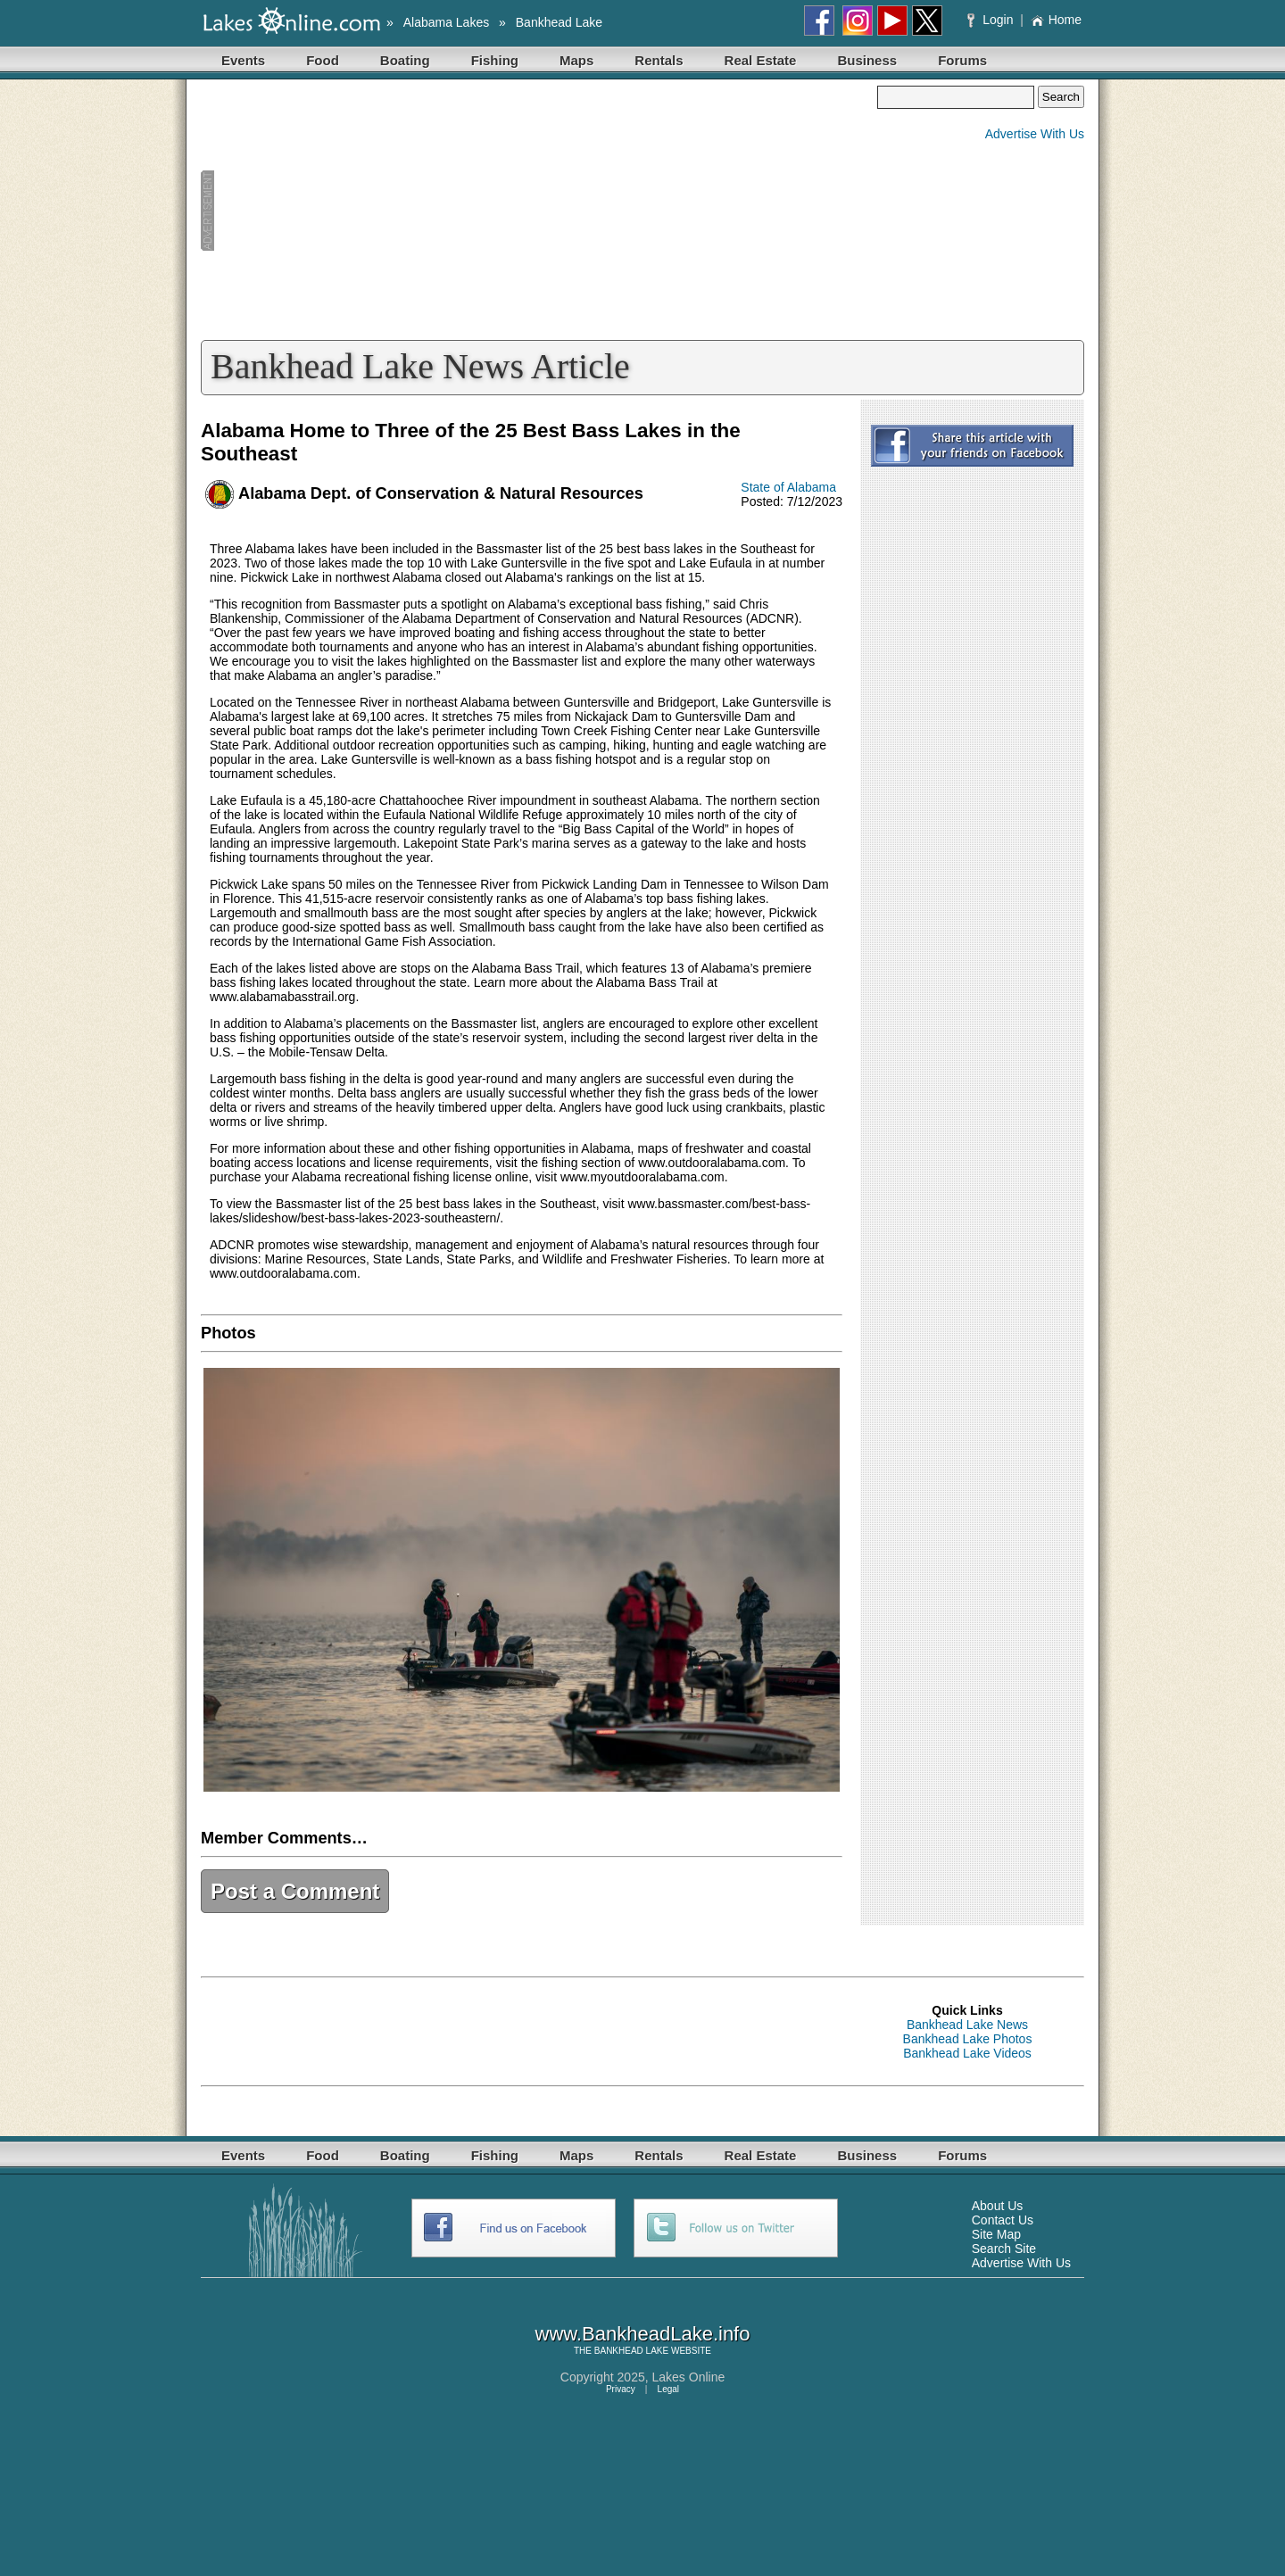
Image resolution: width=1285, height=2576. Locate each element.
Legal (668, 2389)
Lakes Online (688, 2377)
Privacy (620, 2389)
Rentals (658, 60)
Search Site (1004, 2248)
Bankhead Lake (559, 22)
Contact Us (1002, 2220)
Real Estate (761, 60)
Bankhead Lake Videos (967, 2053)
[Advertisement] (539, 210)
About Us (998, 2206)
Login (991, 19)
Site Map (996, 2234)
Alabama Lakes (446, 22)
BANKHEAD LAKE (631, 2351)
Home (1056, 19)
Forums (962, 60)
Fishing (494, 60)
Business (867, 60)
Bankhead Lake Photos (967, 2039)
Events (243, 60)
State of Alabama (788, 487)
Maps (576, 60)
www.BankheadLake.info (642, 2334)
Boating (405, 60)
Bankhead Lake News (967, 2024)
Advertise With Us (1034, 134)
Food (322, 60)
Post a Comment (295, 1891)
